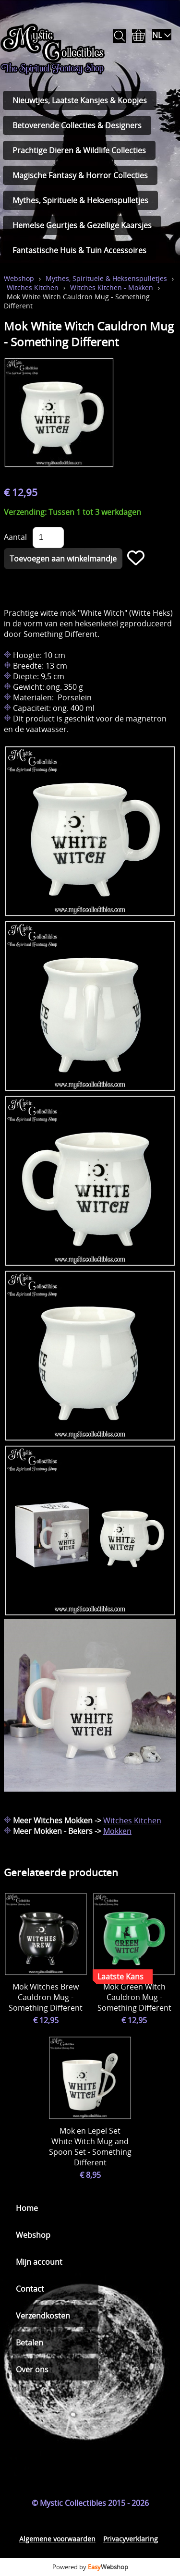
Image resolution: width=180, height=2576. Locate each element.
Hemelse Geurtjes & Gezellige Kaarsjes (82, 225)
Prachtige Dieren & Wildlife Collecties (79, 150)
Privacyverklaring (130, 2538)
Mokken (117, 1831)
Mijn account (39, 2262)
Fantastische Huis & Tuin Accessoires (79, 250)
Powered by (90, 2567)
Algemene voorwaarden (57, 2538)
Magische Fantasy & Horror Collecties (80, 175)
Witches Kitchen (33, 287)
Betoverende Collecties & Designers (77, 125)
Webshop (19, 278)
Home (27, 2208)
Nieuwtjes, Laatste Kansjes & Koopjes (79, 100)
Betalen (29, 2342)
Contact (30, 2288)
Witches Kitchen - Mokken (111, 287)
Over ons (32, 2369)
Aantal (15, 537)
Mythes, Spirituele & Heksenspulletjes (80, 200)
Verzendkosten (43, 2315)
